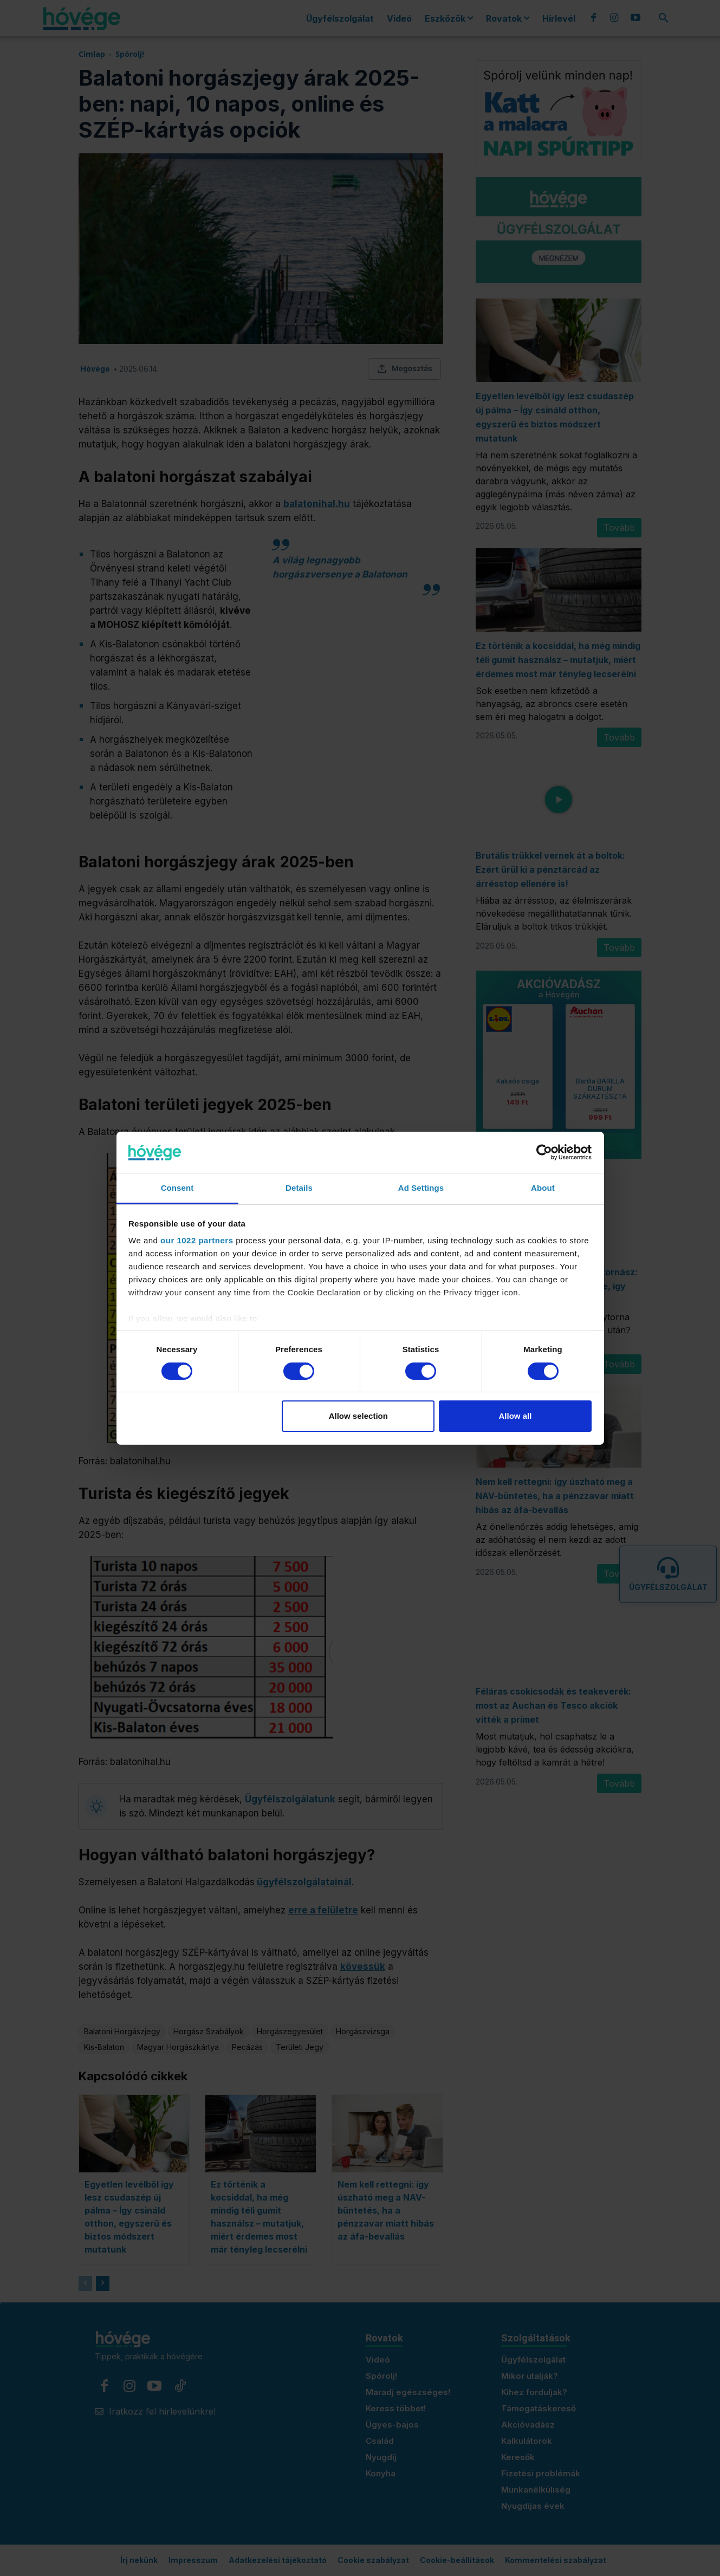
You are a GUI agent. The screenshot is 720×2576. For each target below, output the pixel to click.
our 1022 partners (196, 1240)
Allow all (515, 1415)
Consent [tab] (177, 1187)
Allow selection (358, 1415)
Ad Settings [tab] (421, 1187)
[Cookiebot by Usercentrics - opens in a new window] (544, 1152)
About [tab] (543, 1187)
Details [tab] (299, 1187)
